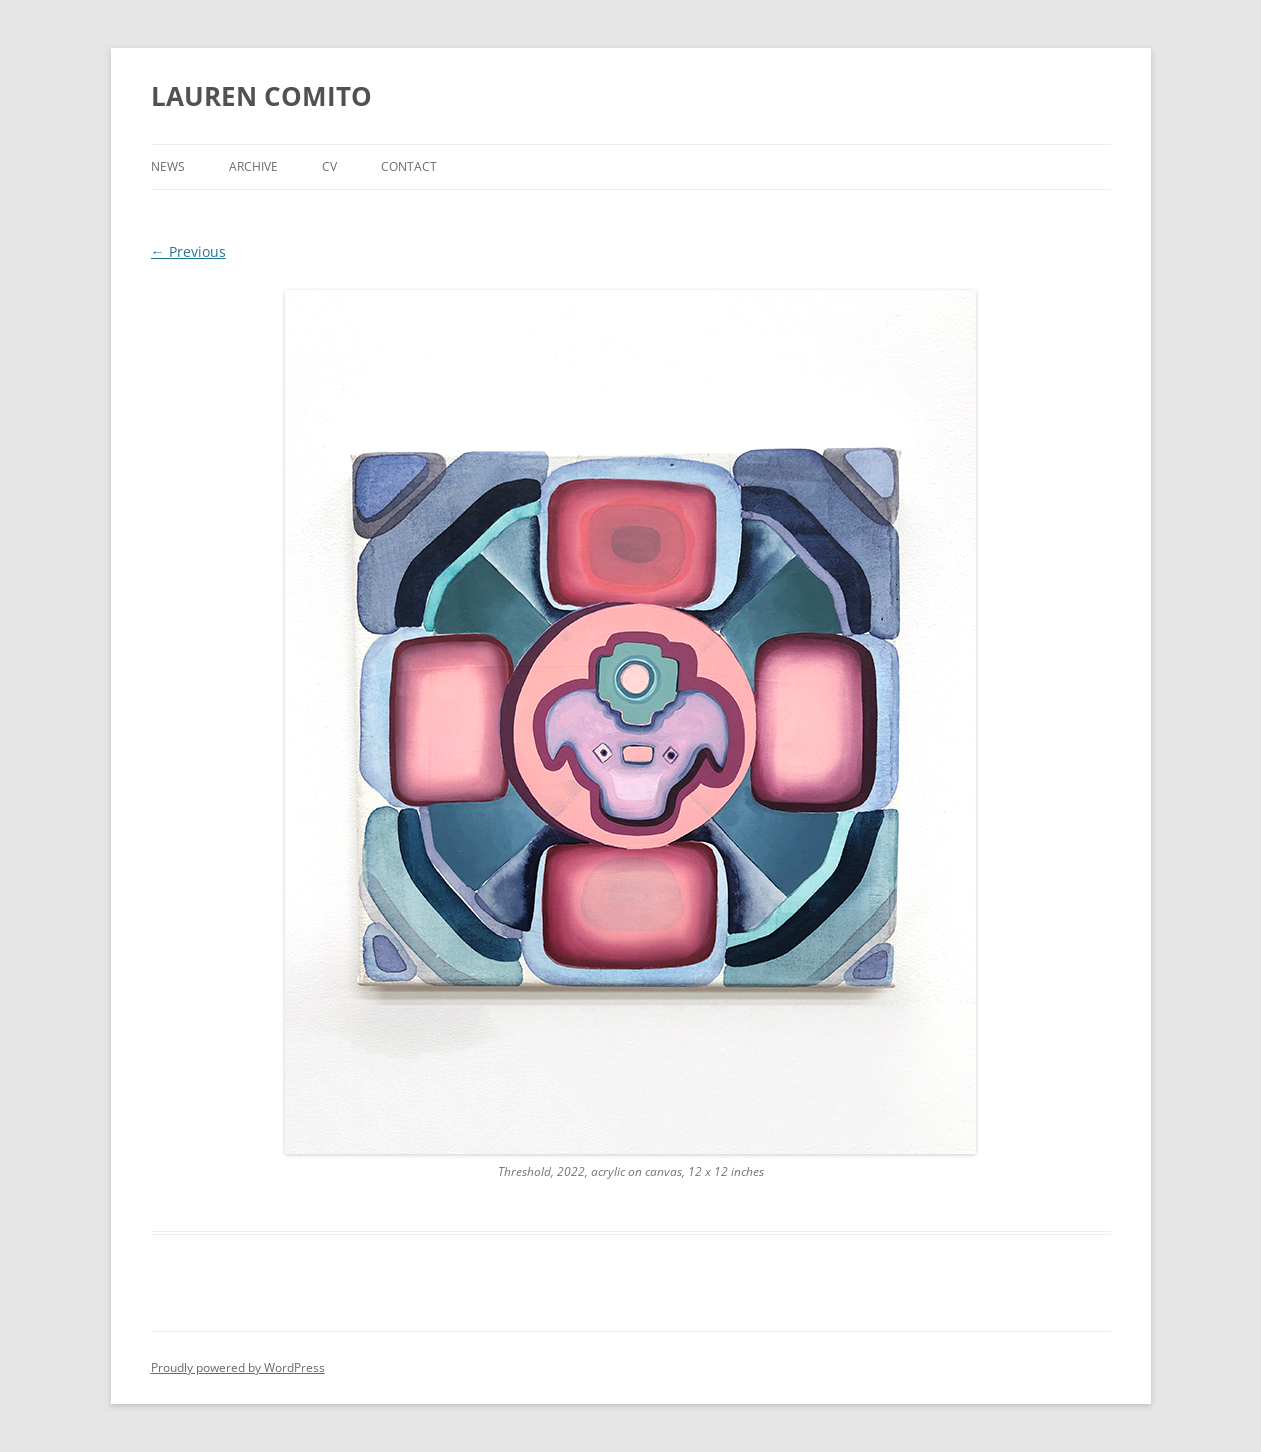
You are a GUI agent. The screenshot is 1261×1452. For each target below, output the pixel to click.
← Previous (188, 251)
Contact (409, 166)
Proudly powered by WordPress (238, 1367)
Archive (253, 166)
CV (329, 166)
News (168, 166)
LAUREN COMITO (261, 96)
